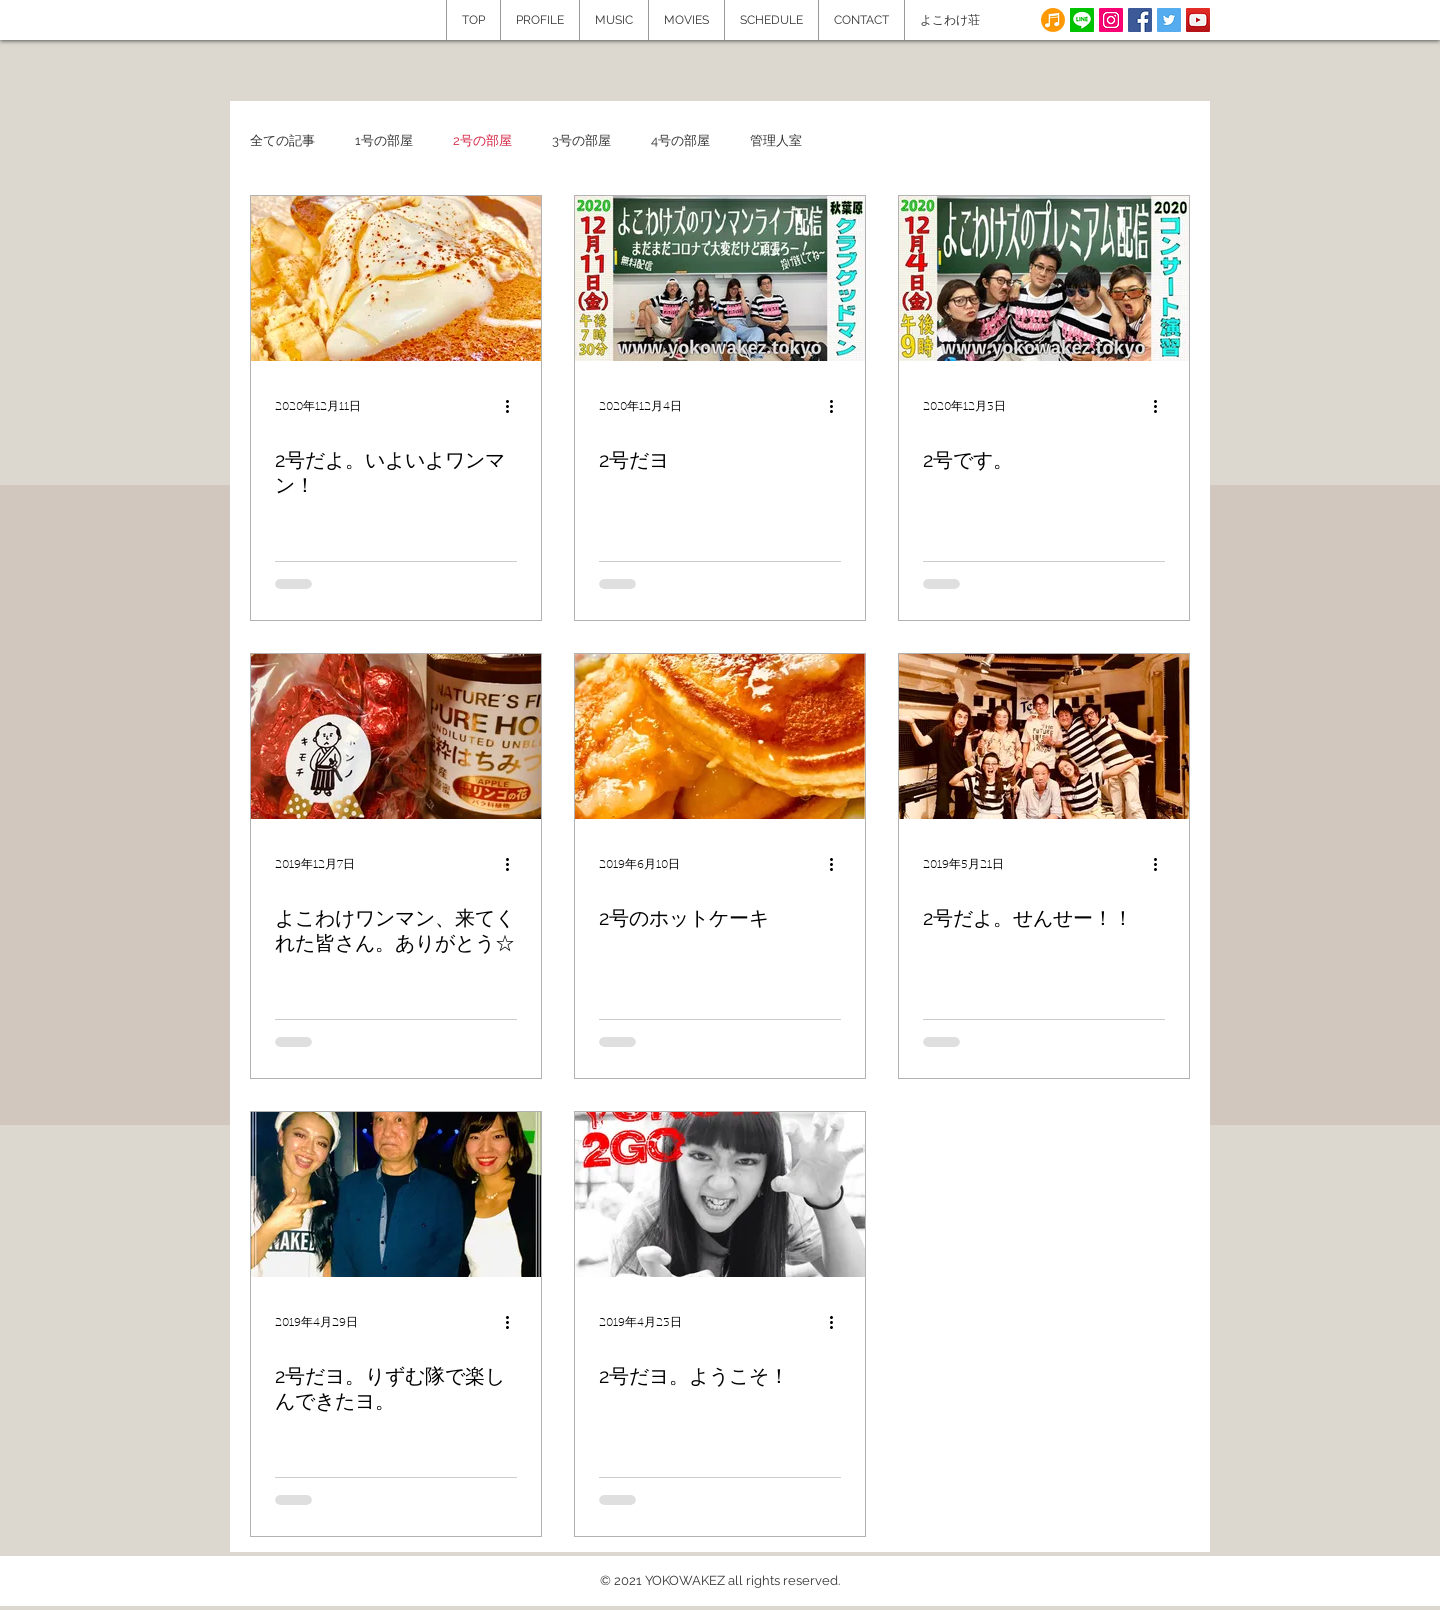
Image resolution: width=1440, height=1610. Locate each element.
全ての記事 (282, 140)
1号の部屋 (384, 140)
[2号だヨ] (720, 278)
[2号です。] (1044, 278)
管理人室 (776, 140)
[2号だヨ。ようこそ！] (720, 1194)
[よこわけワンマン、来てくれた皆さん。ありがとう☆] (396, 736)
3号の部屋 (581, 140)
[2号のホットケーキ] (720, 736)
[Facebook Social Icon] (1140, 20)
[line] (1082, 20)
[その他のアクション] (514, 406)
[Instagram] (1111, 20)
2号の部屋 (482, 140)
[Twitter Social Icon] (1169, 20)
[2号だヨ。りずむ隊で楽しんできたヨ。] (396, 1194)
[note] (1053, 20)
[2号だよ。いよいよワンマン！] (396, 278)
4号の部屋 (680, 140)
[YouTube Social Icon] (1198, 20)
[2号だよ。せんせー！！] (1044, 736)
